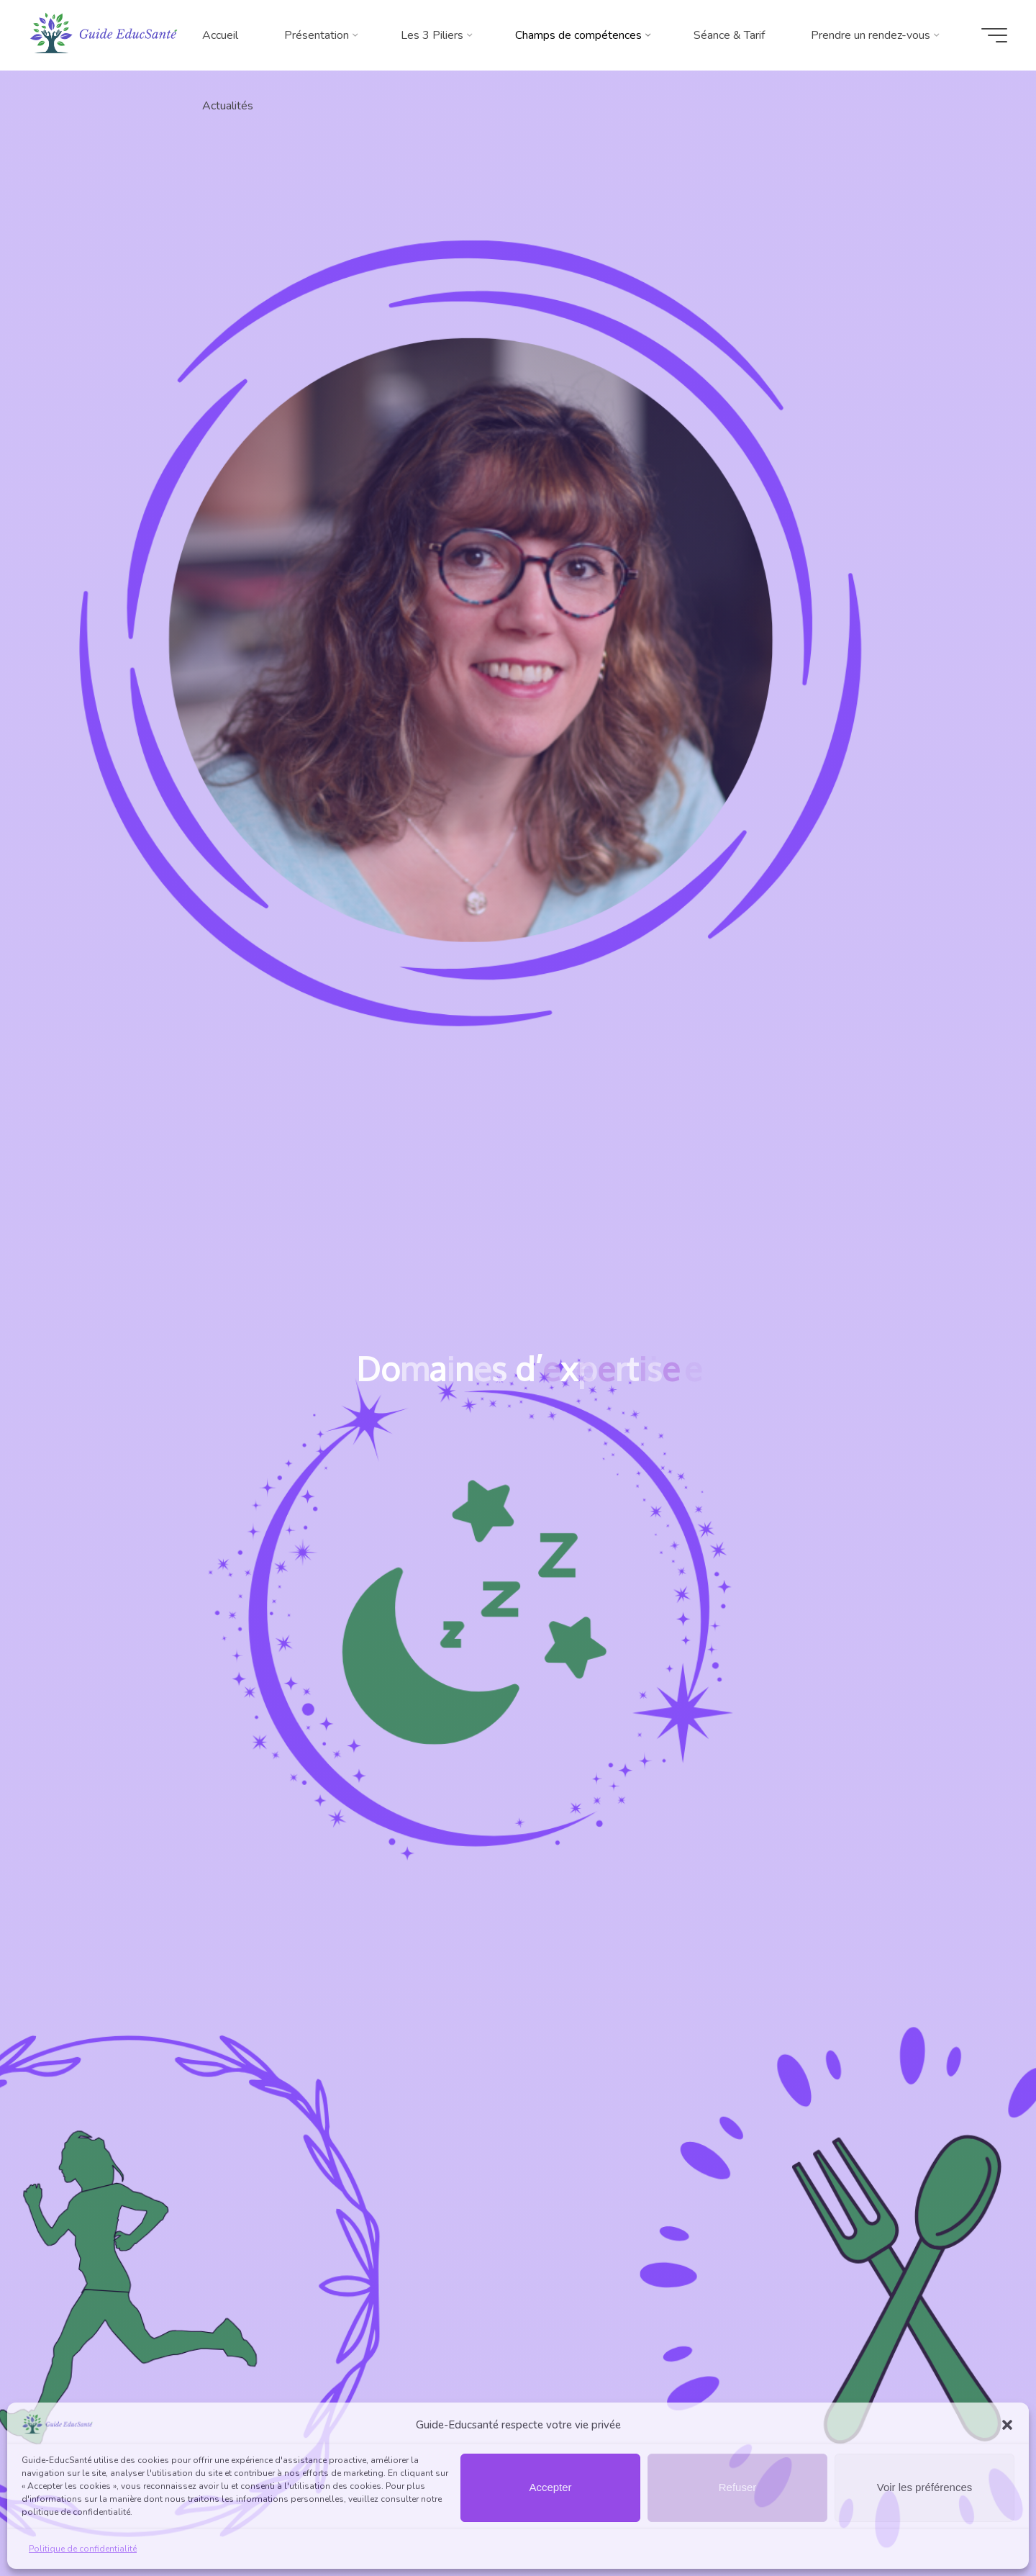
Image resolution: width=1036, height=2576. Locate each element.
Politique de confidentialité (83, 2548)
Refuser (738, 2487)
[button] (1007, 2425)
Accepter (550, 2487)
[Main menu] (994, 35)
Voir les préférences (925, 2487)
